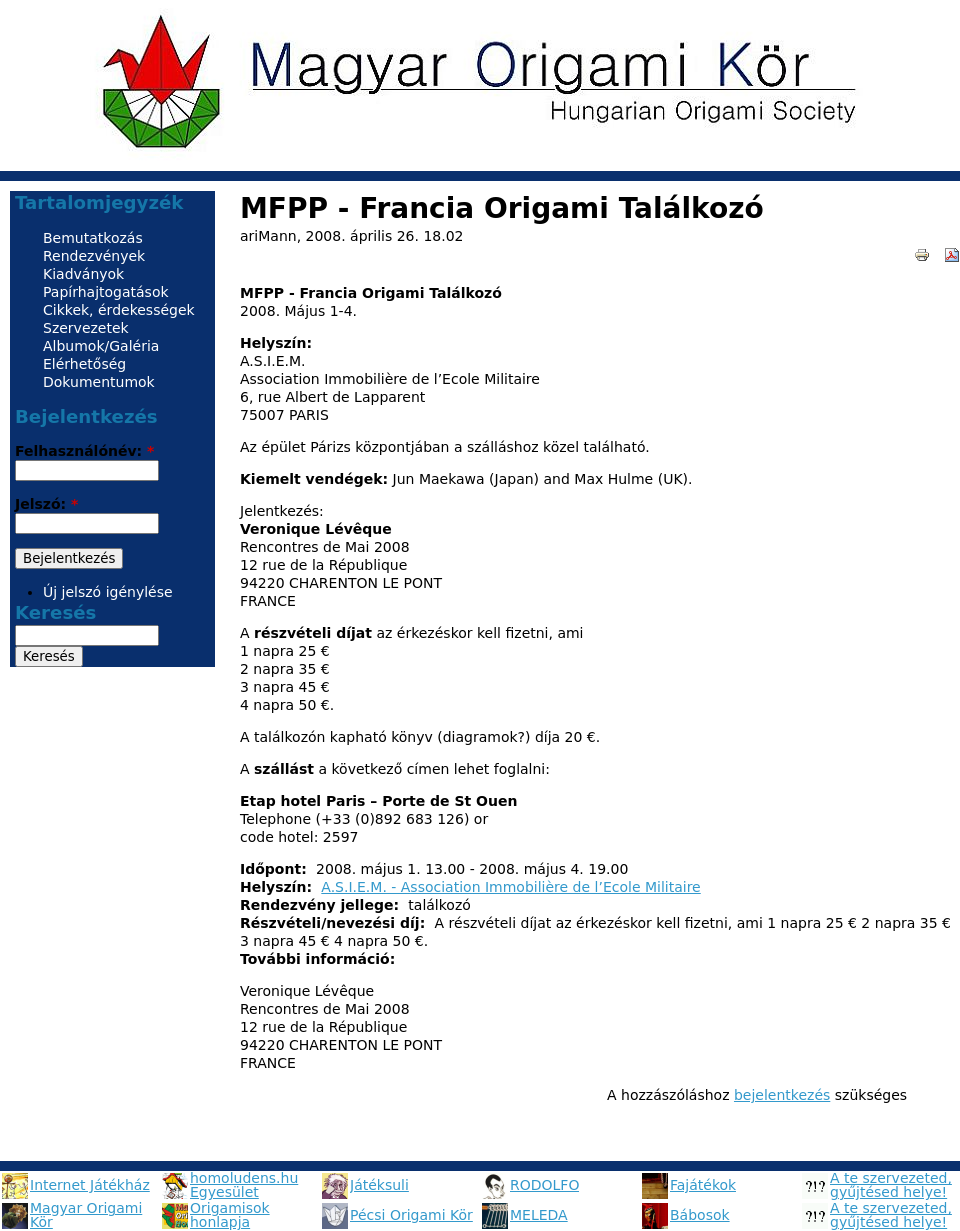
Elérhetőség (84, 364)
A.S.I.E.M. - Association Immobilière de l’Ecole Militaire (510, 887)
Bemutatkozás (93, 238)
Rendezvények (94, 256)
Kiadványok (83, 274)
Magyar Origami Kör (86, 1215)
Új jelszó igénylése (108, 592)
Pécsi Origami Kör (411, 1215)
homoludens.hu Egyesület (244, 1185)
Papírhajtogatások (106, 292)
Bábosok (700, 1215)
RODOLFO (544, 1185)
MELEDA (539, 1215)
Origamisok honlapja (230, 1215)
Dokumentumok (99, 382)
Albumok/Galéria (101, 346)
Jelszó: (46, 504)
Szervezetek (86, 328)
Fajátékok (703, 1185)
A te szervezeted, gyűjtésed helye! (891, 1185)
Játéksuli (379, 1185)
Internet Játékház (90, 1185)
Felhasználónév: (84, 451)
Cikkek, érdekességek (119, 310)
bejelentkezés (782, 1095)
